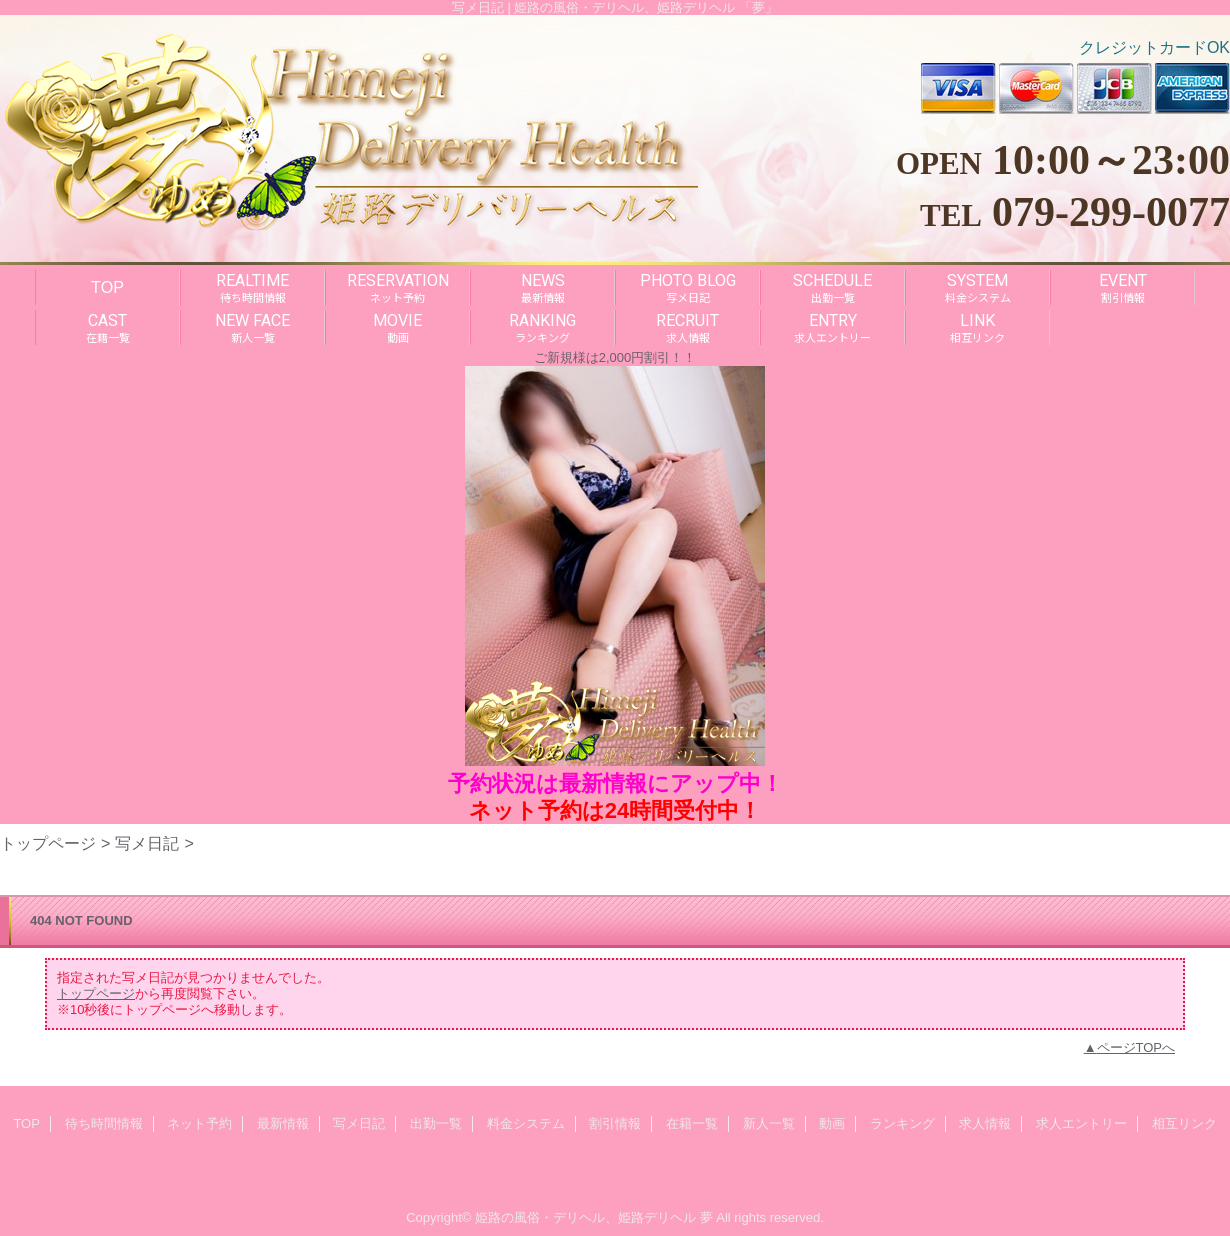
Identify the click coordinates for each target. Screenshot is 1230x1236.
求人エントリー (1081, 1123)
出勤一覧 (436, 1123)
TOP (107, 287)
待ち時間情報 (104, 1123)
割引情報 (615, 1123)
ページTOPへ (1136, 1047)
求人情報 (985, 1123)
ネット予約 (199, 1123)
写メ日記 (147, 843)
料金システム (526, 1123)
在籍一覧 (692, 1123)
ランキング (902, 1123)
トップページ (48, 843)
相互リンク (1184, 1123)
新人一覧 (769, 1123)
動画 (832, 1123)
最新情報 (283, 1123)
